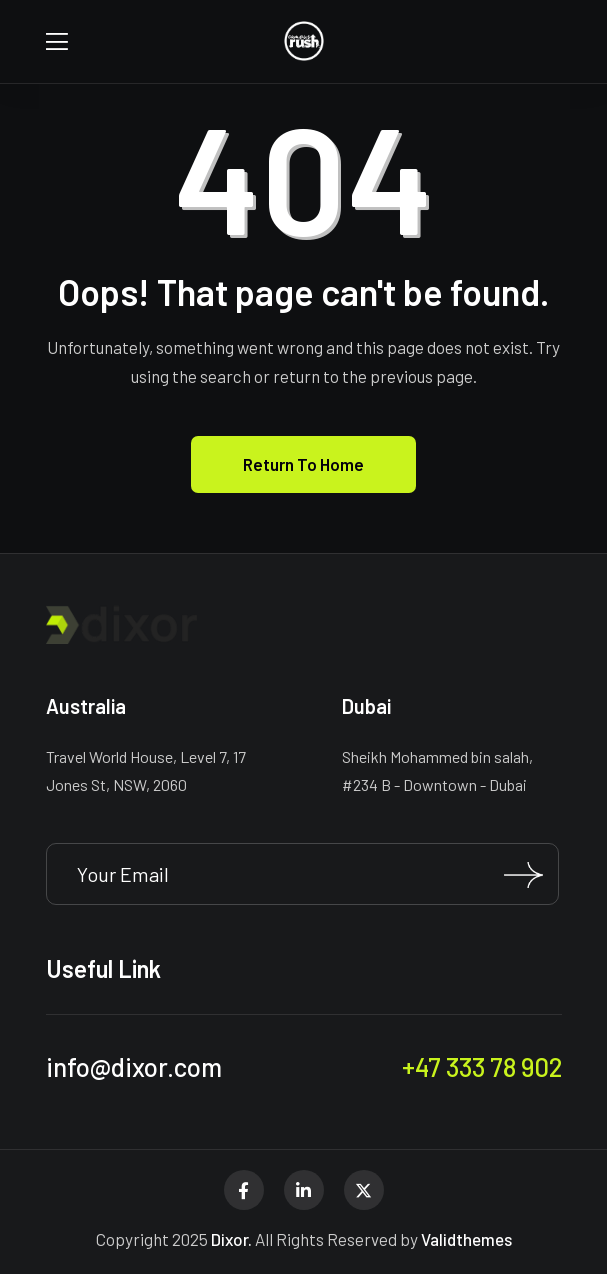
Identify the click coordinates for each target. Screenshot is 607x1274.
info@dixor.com (134, 1066)
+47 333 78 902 (482, 1066)
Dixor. (231, 1239)
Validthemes (466, 1239)
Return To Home (303, 464)
